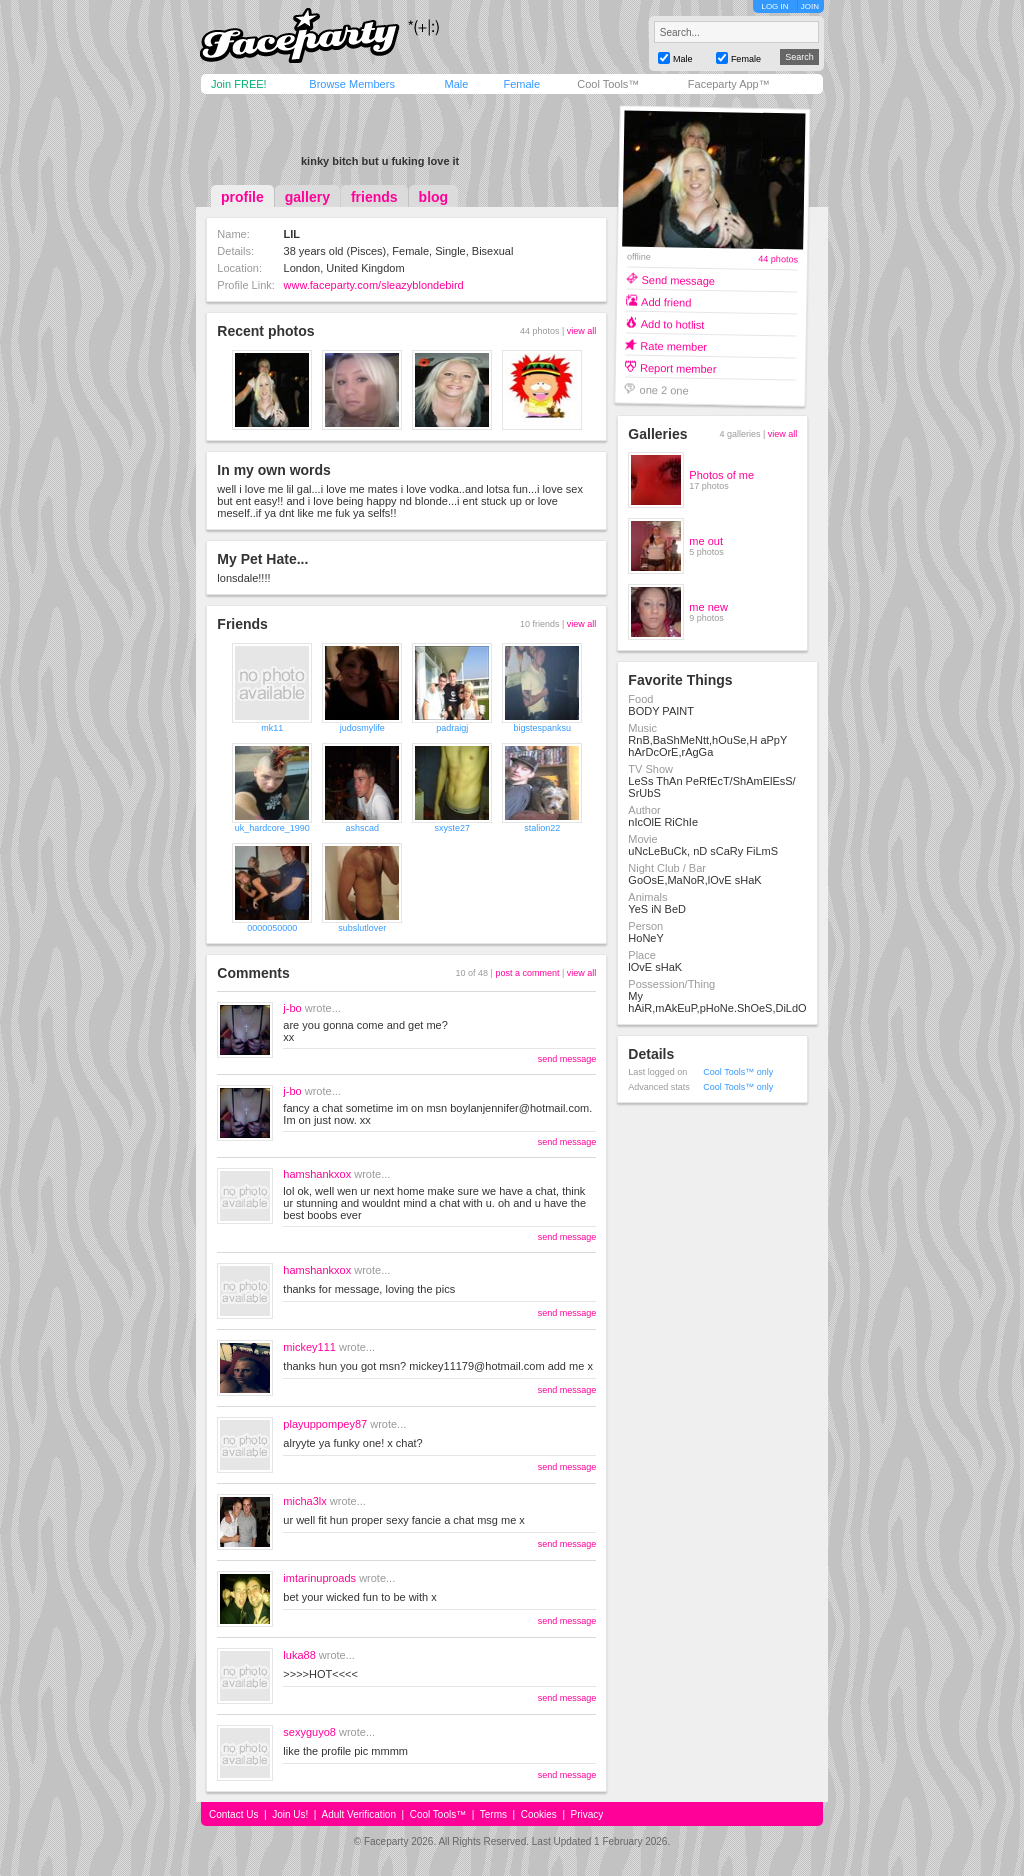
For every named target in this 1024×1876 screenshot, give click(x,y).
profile (242, 197)
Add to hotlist (673, 323)
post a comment (527, 973)
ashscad (363, 828)
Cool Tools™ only (738, 1072)
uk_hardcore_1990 (272, 828)
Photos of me (721, 475)
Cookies (539, 1814)
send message (567, 1059)
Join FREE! (239, 84)
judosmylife (362, 728)
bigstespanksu (543, 728)
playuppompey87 (325, 1424)
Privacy (587, 1814)
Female (521, 84)
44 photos (779, 259)
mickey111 (309, 1347)
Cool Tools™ (608, 84)
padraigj (452, 728)
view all (582, 331)
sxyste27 (453, 828)
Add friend (666, 301)
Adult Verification (358, 1814)
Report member (678, 367)
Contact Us (233, 1814)
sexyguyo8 (309, 1732)
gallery (307, 197)
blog (434, 197)
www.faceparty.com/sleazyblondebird (374, 285)
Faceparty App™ (729, 84)
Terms (493, 1814)
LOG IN (774, 6)
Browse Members (352, 84)
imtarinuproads (319, 1578)
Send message (679, 279)
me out (706, 541)
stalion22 (542, 828)
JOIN (810, 6)
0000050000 (272, 928)
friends (374, 197)
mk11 (272, 728)
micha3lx (304, 1501)
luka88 (299, 1655)
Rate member (674, 345)
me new (708, 607)
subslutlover (362, 928)
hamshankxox (317, 1174)
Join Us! (290, 1814)
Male (456, 84)
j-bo (292, 1008)
